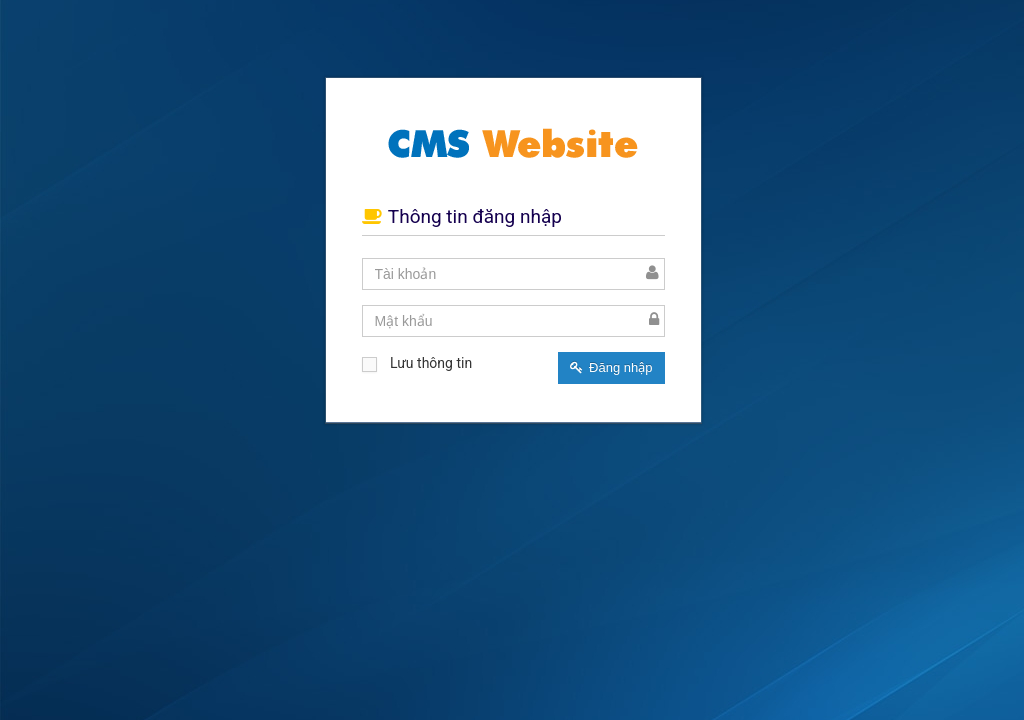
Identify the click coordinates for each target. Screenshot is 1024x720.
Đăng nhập (611, 367)
